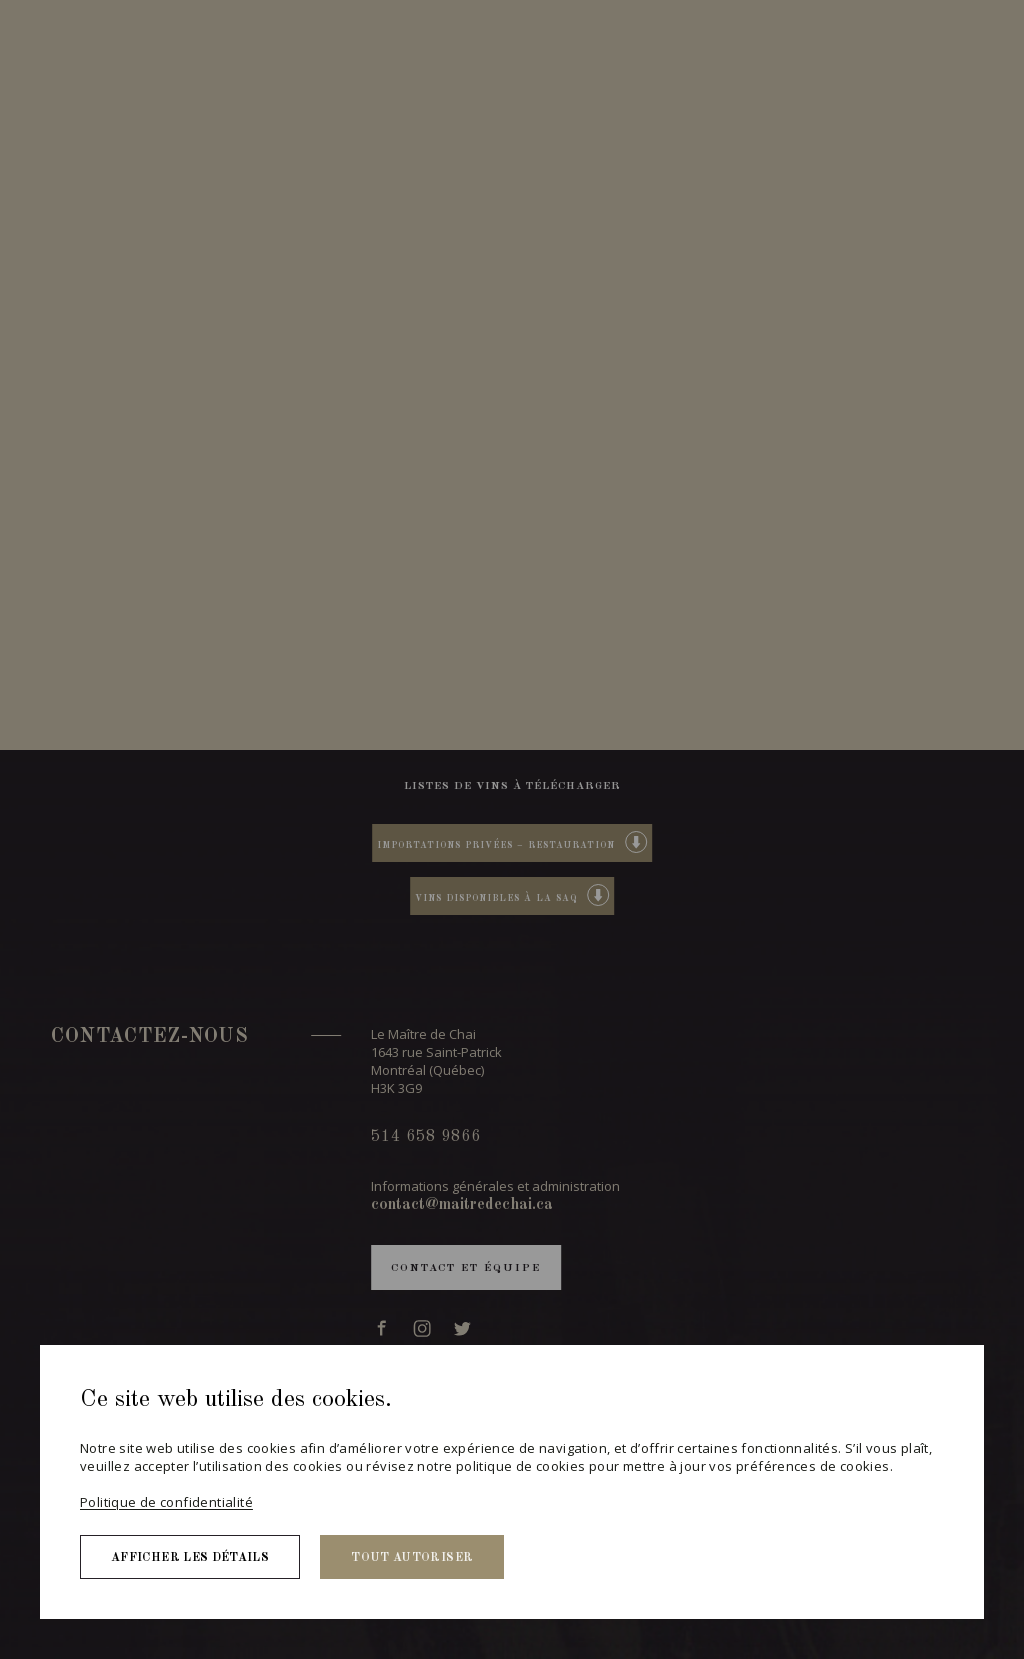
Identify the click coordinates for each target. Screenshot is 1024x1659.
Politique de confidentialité (166, 1502)
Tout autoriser (412, 1558)
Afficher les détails (190, 1558)
